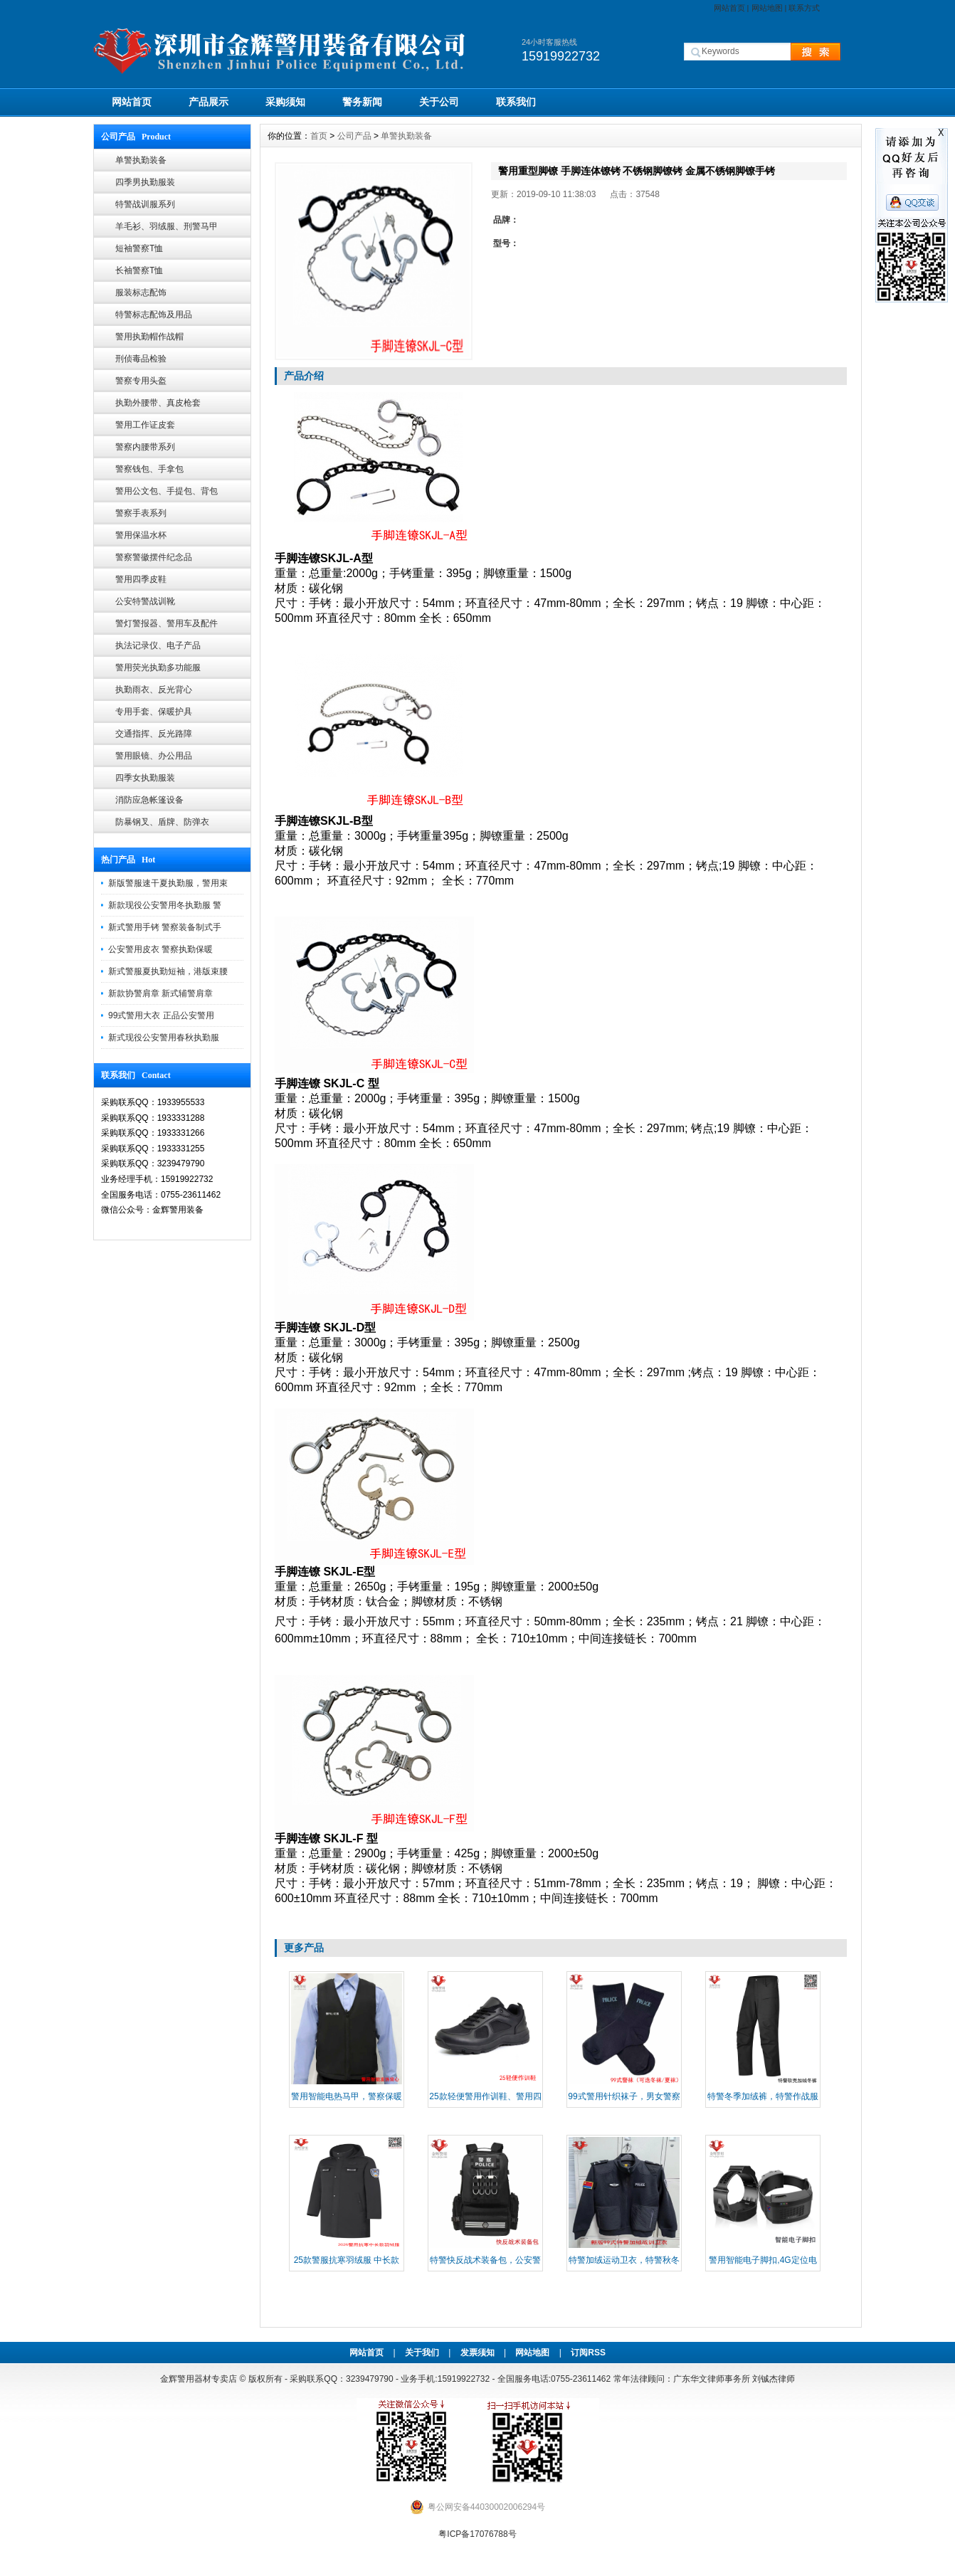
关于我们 (422, 2353)
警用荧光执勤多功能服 (158, 667)
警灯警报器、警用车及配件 (166, 623)
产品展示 (208, 101)
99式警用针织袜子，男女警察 (624, 2096)
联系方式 (804, 8)
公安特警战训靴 (145, 601)
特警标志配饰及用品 (153, 315)
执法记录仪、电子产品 (158, 645)
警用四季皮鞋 (141, 579)
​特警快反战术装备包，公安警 (485, 2260)
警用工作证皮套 (145, 425)
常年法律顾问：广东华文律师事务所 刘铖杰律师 (704, 2379)
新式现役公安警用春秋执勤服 (163, 1037)
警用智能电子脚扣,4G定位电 (762, 2260)
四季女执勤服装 (145, 778)
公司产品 (354, 136)
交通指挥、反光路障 (153, 734)
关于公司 (439, 101)
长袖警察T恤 (139, 270)
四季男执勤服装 (145, 182)
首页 (318, 136)
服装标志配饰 (141, 292)
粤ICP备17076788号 (477, 2534)
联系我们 (516, 101)
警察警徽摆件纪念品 (153, 557)
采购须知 (285, 101)
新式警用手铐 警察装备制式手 (164, 927)
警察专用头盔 (141, 381)
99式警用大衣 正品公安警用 (161, 1015)
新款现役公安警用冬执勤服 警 (164, 905)
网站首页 (729, 8)
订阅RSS (588, 2353)
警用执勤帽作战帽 (149, 337)
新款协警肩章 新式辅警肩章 (160, 993)
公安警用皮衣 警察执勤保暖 (160, 949)
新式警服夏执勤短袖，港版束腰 (168, 971)
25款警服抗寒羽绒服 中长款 (347, 2260)
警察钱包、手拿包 (149, 469)
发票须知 (477, 2353)
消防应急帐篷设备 (149, 800)
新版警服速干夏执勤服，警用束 (168, 883)
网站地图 (767, 8)
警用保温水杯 (141, 535)
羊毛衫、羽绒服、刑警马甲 (166, 226)
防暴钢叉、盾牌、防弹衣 (162, 822)
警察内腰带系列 (145, 447)
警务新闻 (362, 101)
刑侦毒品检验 (141, 359)
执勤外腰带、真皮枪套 (158, 403)
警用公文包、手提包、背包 (166, 491)
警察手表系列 (141, 513)
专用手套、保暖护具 (153, 712)
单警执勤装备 (141, 160)
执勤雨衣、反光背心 (153, 690)
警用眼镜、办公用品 (153, 756)
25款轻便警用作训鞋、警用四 (485, 2096)
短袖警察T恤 (139, 248)
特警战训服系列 (145, 204)
